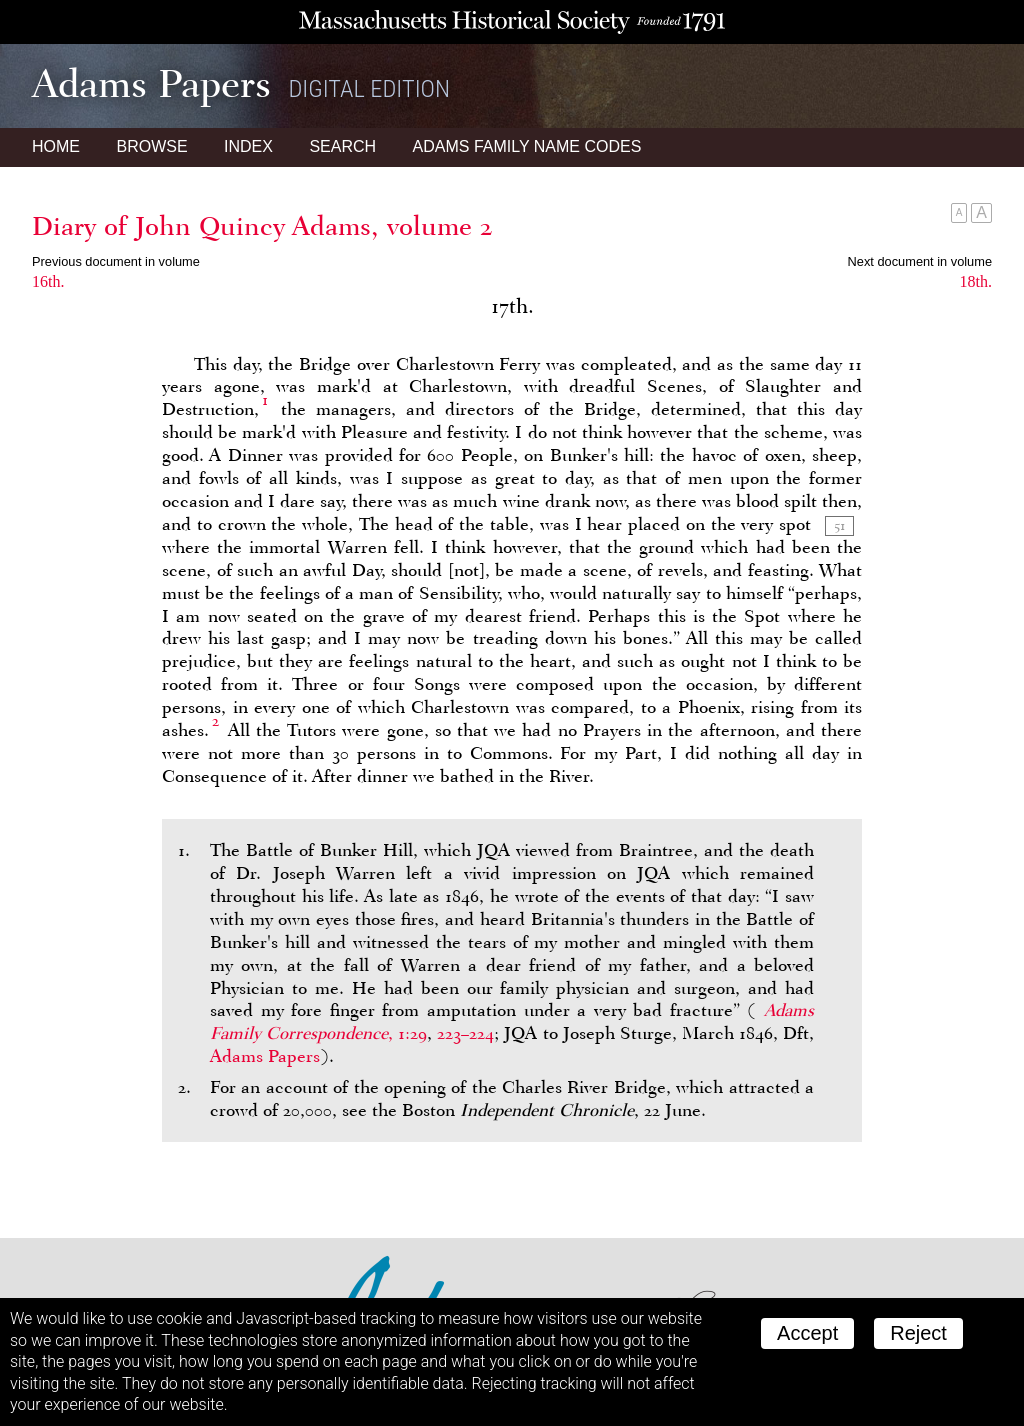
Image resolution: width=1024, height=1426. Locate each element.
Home (56, 146)
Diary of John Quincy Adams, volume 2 (262, 226)
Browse (151, 146)
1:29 (412, 1033)
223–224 (465, 1033)
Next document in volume (920, 261)
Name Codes (527, 146)
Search (342, 146)
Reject (918, 1333)
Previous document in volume (116, 261)
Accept (807, 1333)
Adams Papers (265, 1056)
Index (248, 146)
